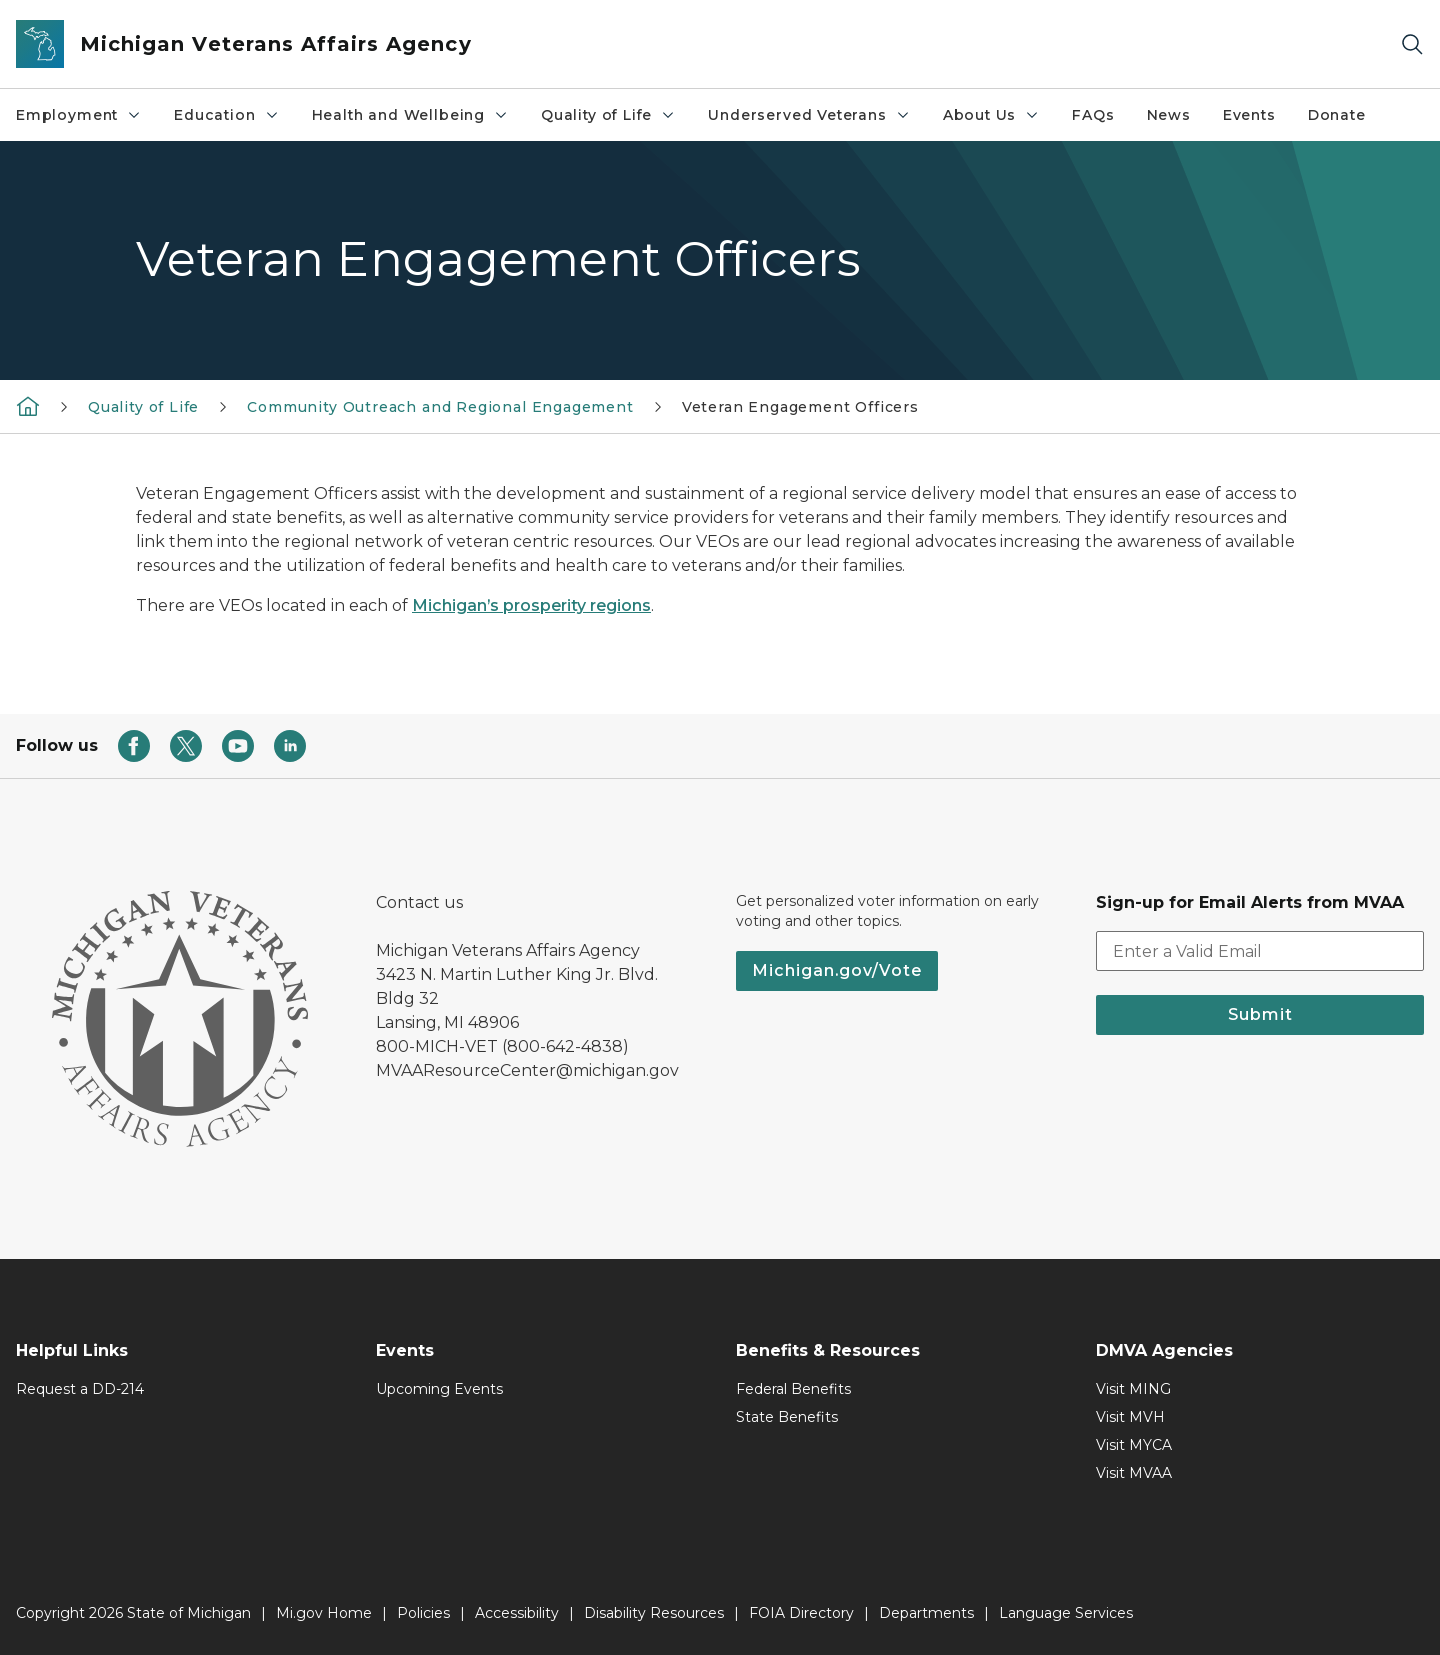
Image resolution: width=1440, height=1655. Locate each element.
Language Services (1066, 1613)
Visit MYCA (1134, 1445)
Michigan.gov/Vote (837, 970)
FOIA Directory (801, 1613)
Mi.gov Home (324, 1613)
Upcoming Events (439, 1389)
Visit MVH (1130, 1417)
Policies (423, 1613)
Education (226, 115)
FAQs (1093, 115)
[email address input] (1260, 951)
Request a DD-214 (80, 1389)
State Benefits (787, 1417)
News (1169, 115)
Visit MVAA (1134, 1473)
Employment (79, 115)
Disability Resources (654, 1613)
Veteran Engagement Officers (800, 407)
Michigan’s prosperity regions (531, 605)
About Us (992, 115)
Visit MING (1133, 1389)
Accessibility (517, 1613)
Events (1249, 115)
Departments (926, 1613)
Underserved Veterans (809, 115)
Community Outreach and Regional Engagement (440, 407)
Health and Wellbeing (410, 115)
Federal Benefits (793, 1389)
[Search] (1412, 44)
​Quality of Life (608, 115)
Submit (1260, 1014)
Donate (1337, 115)
